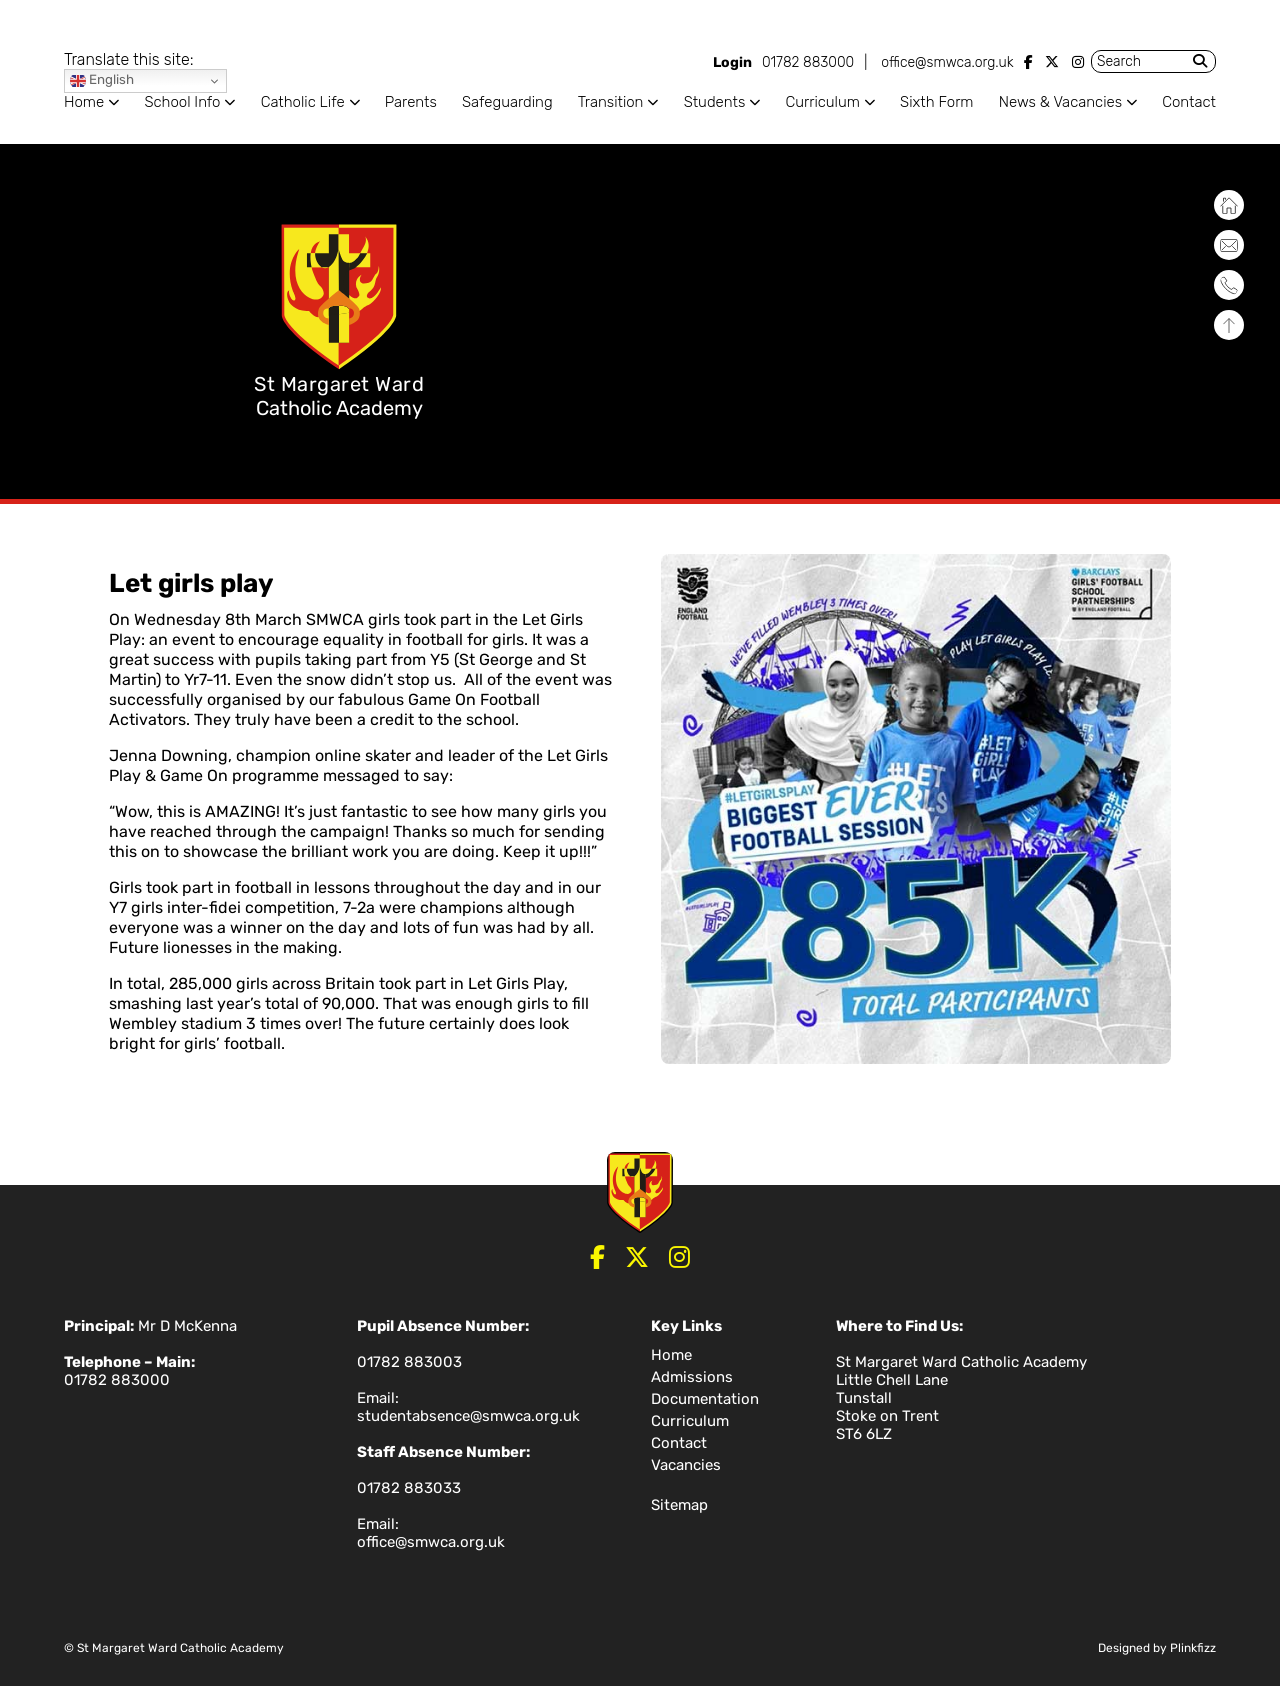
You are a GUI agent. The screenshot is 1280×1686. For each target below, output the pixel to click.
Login (732, 62)
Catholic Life (303, 102)
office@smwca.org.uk (947, 62)
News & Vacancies (1060, 102)
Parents (411, 102)
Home (84, 102)
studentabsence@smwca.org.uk (468, 1416)
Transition (611, 102)
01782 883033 (409, 1488)
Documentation (705, 1399)
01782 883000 (808, 62)
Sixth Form (936, 102)
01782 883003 (409, 1362)
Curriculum (822, 102)
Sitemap (679, 1505)
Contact (1189, 102)
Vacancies (686, 1465)
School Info (182, 102)
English (102, 80)
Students (715, 102)
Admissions (692, 1377)
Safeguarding (507, 102)
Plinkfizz (1193, 1648)
